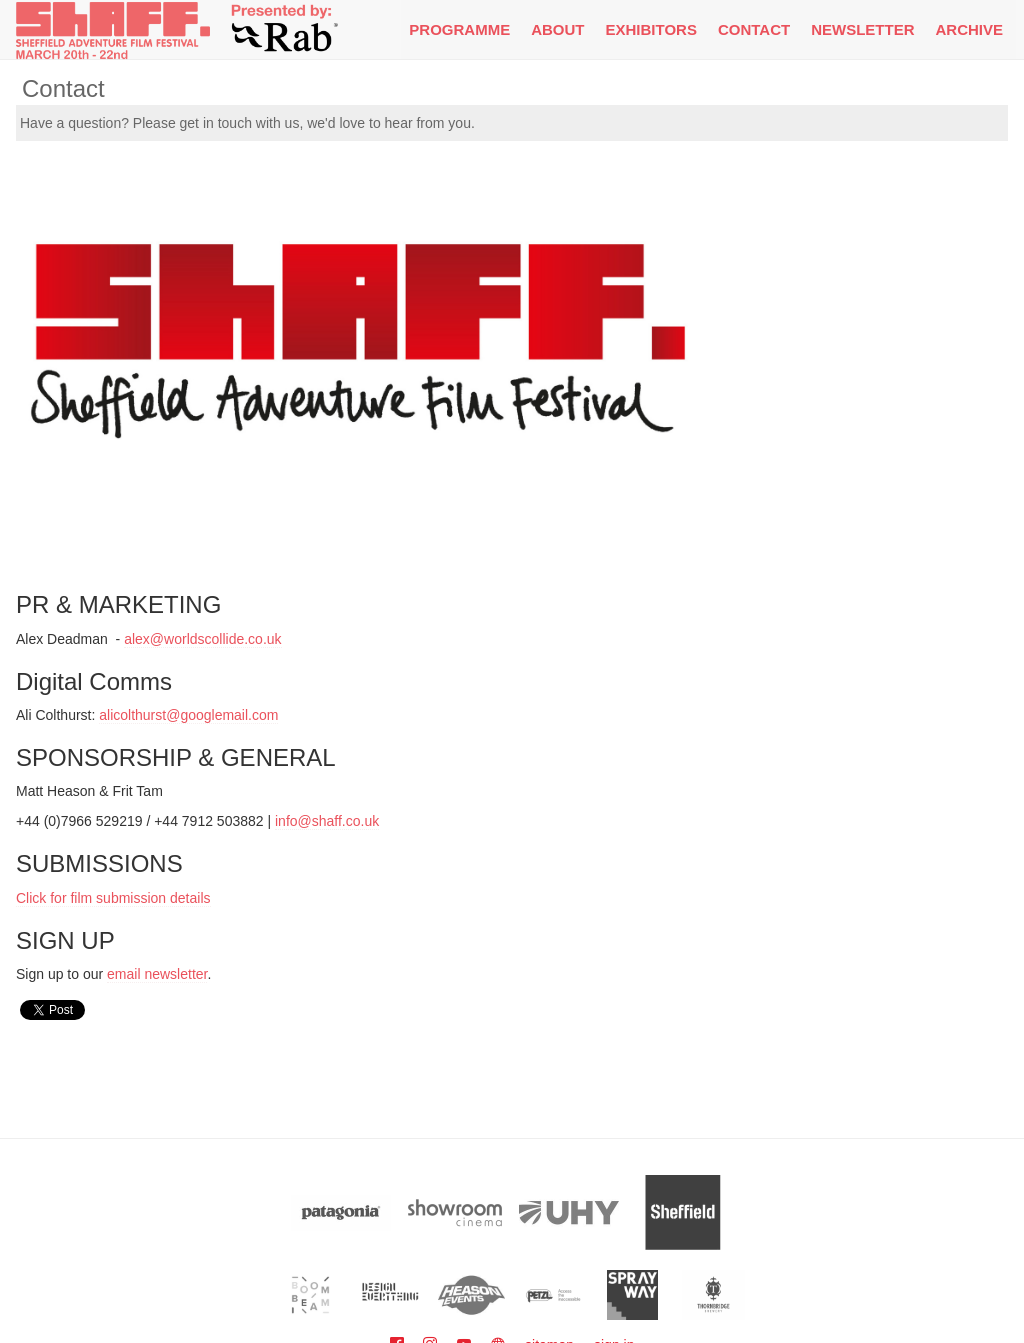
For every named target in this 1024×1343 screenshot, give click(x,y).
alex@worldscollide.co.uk (202, 639)
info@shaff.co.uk (327, 821)
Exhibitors (651, 29)
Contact (754, 29)
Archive (969, 29)
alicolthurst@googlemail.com (188, 715)
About (557, 29)
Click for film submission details (113, 898)
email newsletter (157, 974)
